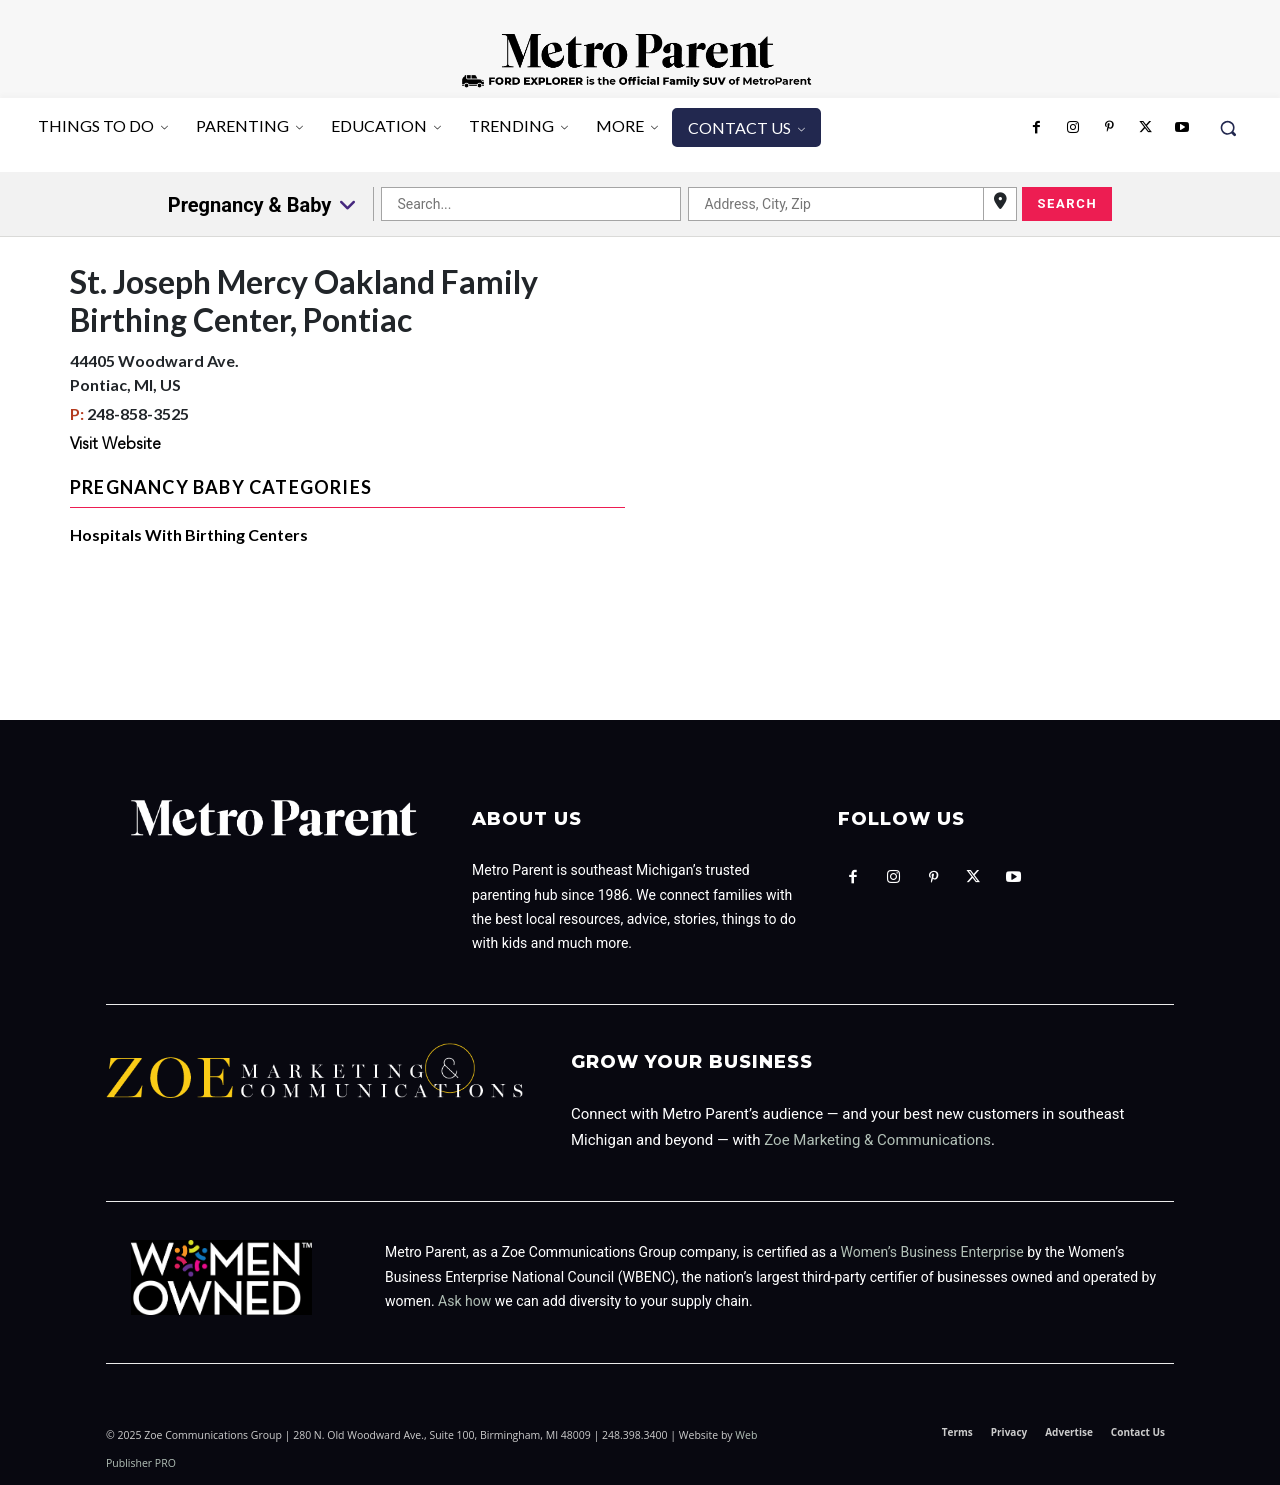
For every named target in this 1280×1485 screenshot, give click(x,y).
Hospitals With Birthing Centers (189, 534)
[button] (1228, 128)
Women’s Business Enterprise (932, 1252)
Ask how (464, 1301)
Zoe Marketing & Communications (877, 1140)
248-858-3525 (138, 413)
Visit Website (115, 445)
